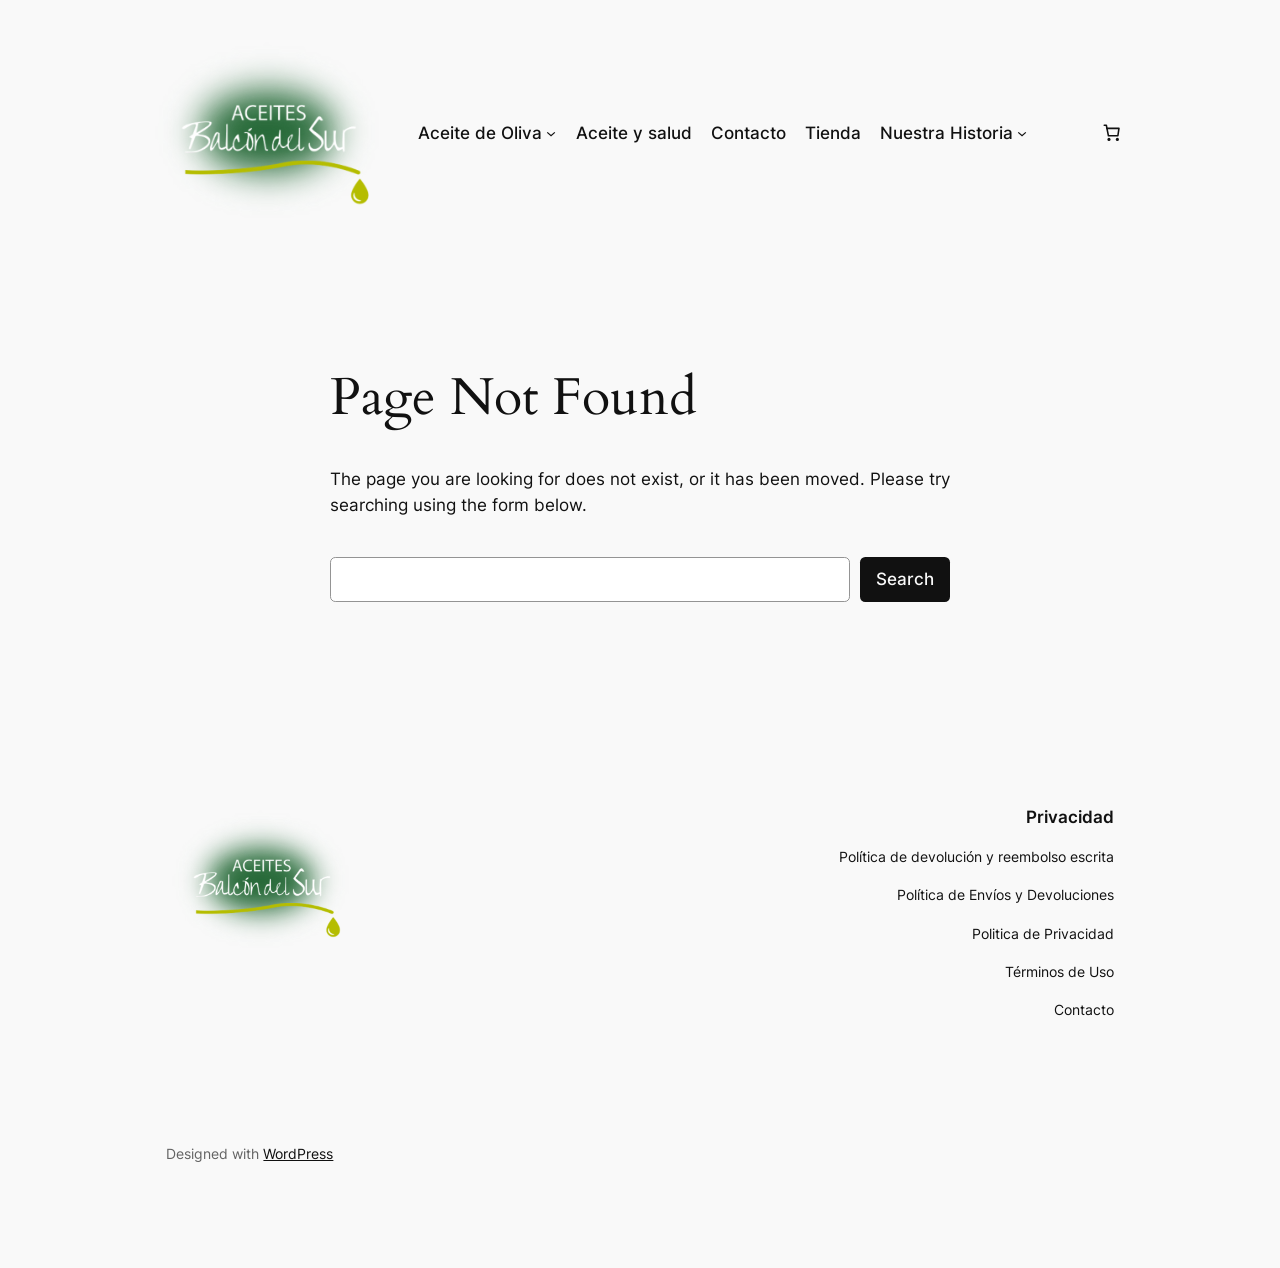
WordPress (298, 1153)
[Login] (1063, 132)
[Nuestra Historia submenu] (1022, 133)
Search (905, 579)
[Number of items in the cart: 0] (1112, 133)
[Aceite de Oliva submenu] (551, 133)
